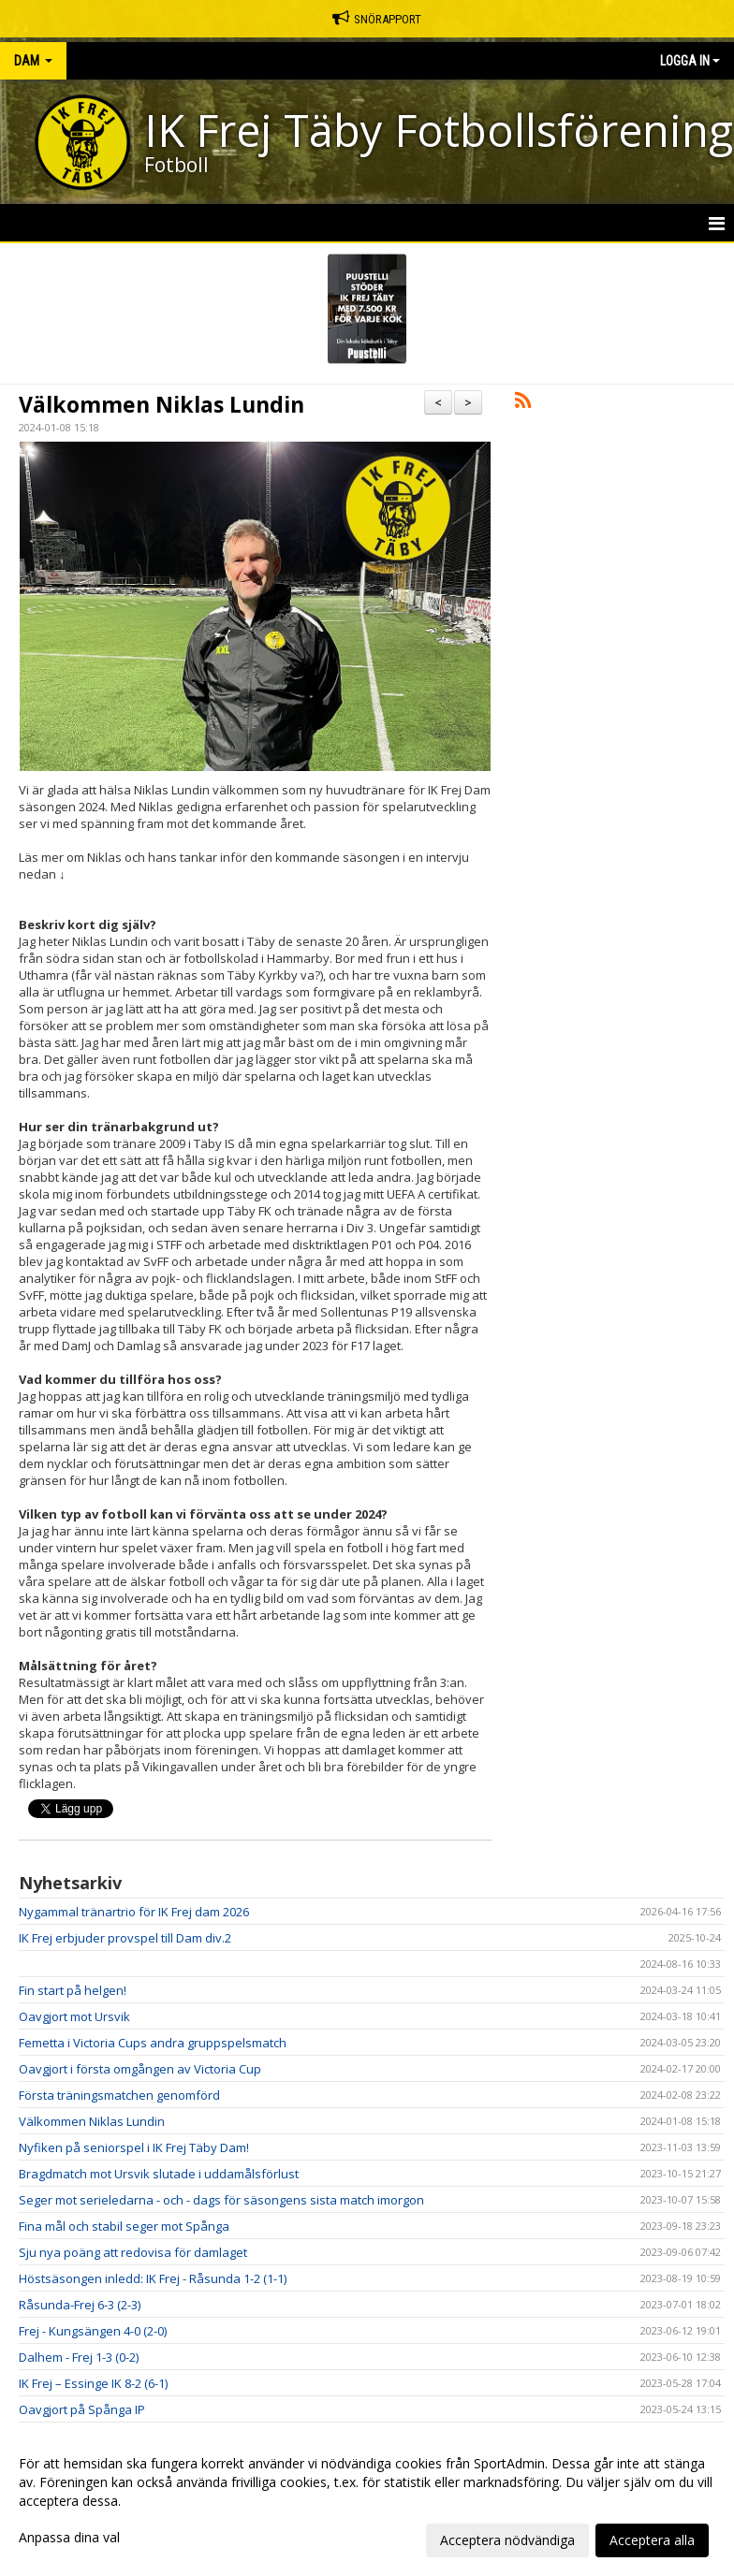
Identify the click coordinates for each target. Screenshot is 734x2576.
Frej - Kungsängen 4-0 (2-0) (93, 2330)
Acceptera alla (652, 2540)
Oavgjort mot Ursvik (74, 2016)
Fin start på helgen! (72, 1990)
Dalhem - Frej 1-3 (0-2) (79, 2357)
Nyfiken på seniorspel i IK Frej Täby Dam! (134, 2147)
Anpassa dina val (69, 2537)
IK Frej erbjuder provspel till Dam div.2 (125, 1937)
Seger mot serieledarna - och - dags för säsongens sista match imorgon (221, 2199)
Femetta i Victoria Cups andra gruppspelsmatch (152, 2042)
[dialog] (367, 2501)
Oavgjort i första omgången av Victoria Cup (140, 2068)
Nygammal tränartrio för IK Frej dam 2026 (134, 1911)
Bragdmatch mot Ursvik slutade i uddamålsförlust (159, 2173)
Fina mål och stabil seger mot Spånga (124, 2226)
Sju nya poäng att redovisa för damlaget (133, 2252)
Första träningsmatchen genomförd (119, 2095)
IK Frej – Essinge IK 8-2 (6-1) (93, 2383)
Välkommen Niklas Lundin (161, 404)
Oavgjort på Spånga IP (82, 2409)
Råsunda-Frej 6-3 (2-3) (79, 2304)
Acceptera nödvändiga (507, 2540)
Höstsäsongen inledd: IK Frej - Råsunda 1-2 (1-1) (152, 2278)
